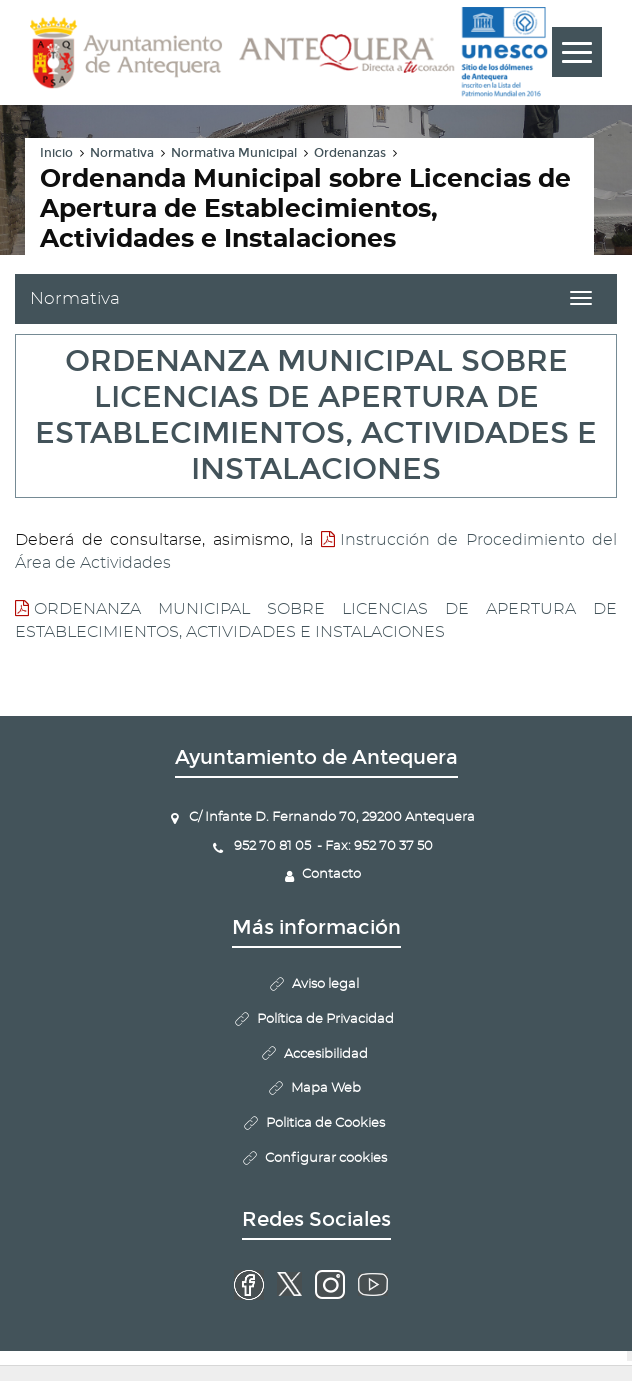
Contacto (331, 874)
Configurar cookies (326, 1158)
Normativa (122, 153)
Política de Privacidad (325, 1019)
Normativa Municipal (234, 153)
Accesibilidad (326, 1054)
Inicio (56, 153)
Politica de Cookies (325, 1123)
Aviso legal (325, 984)
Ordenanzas (350, 153)
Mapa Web (326, 1088)
